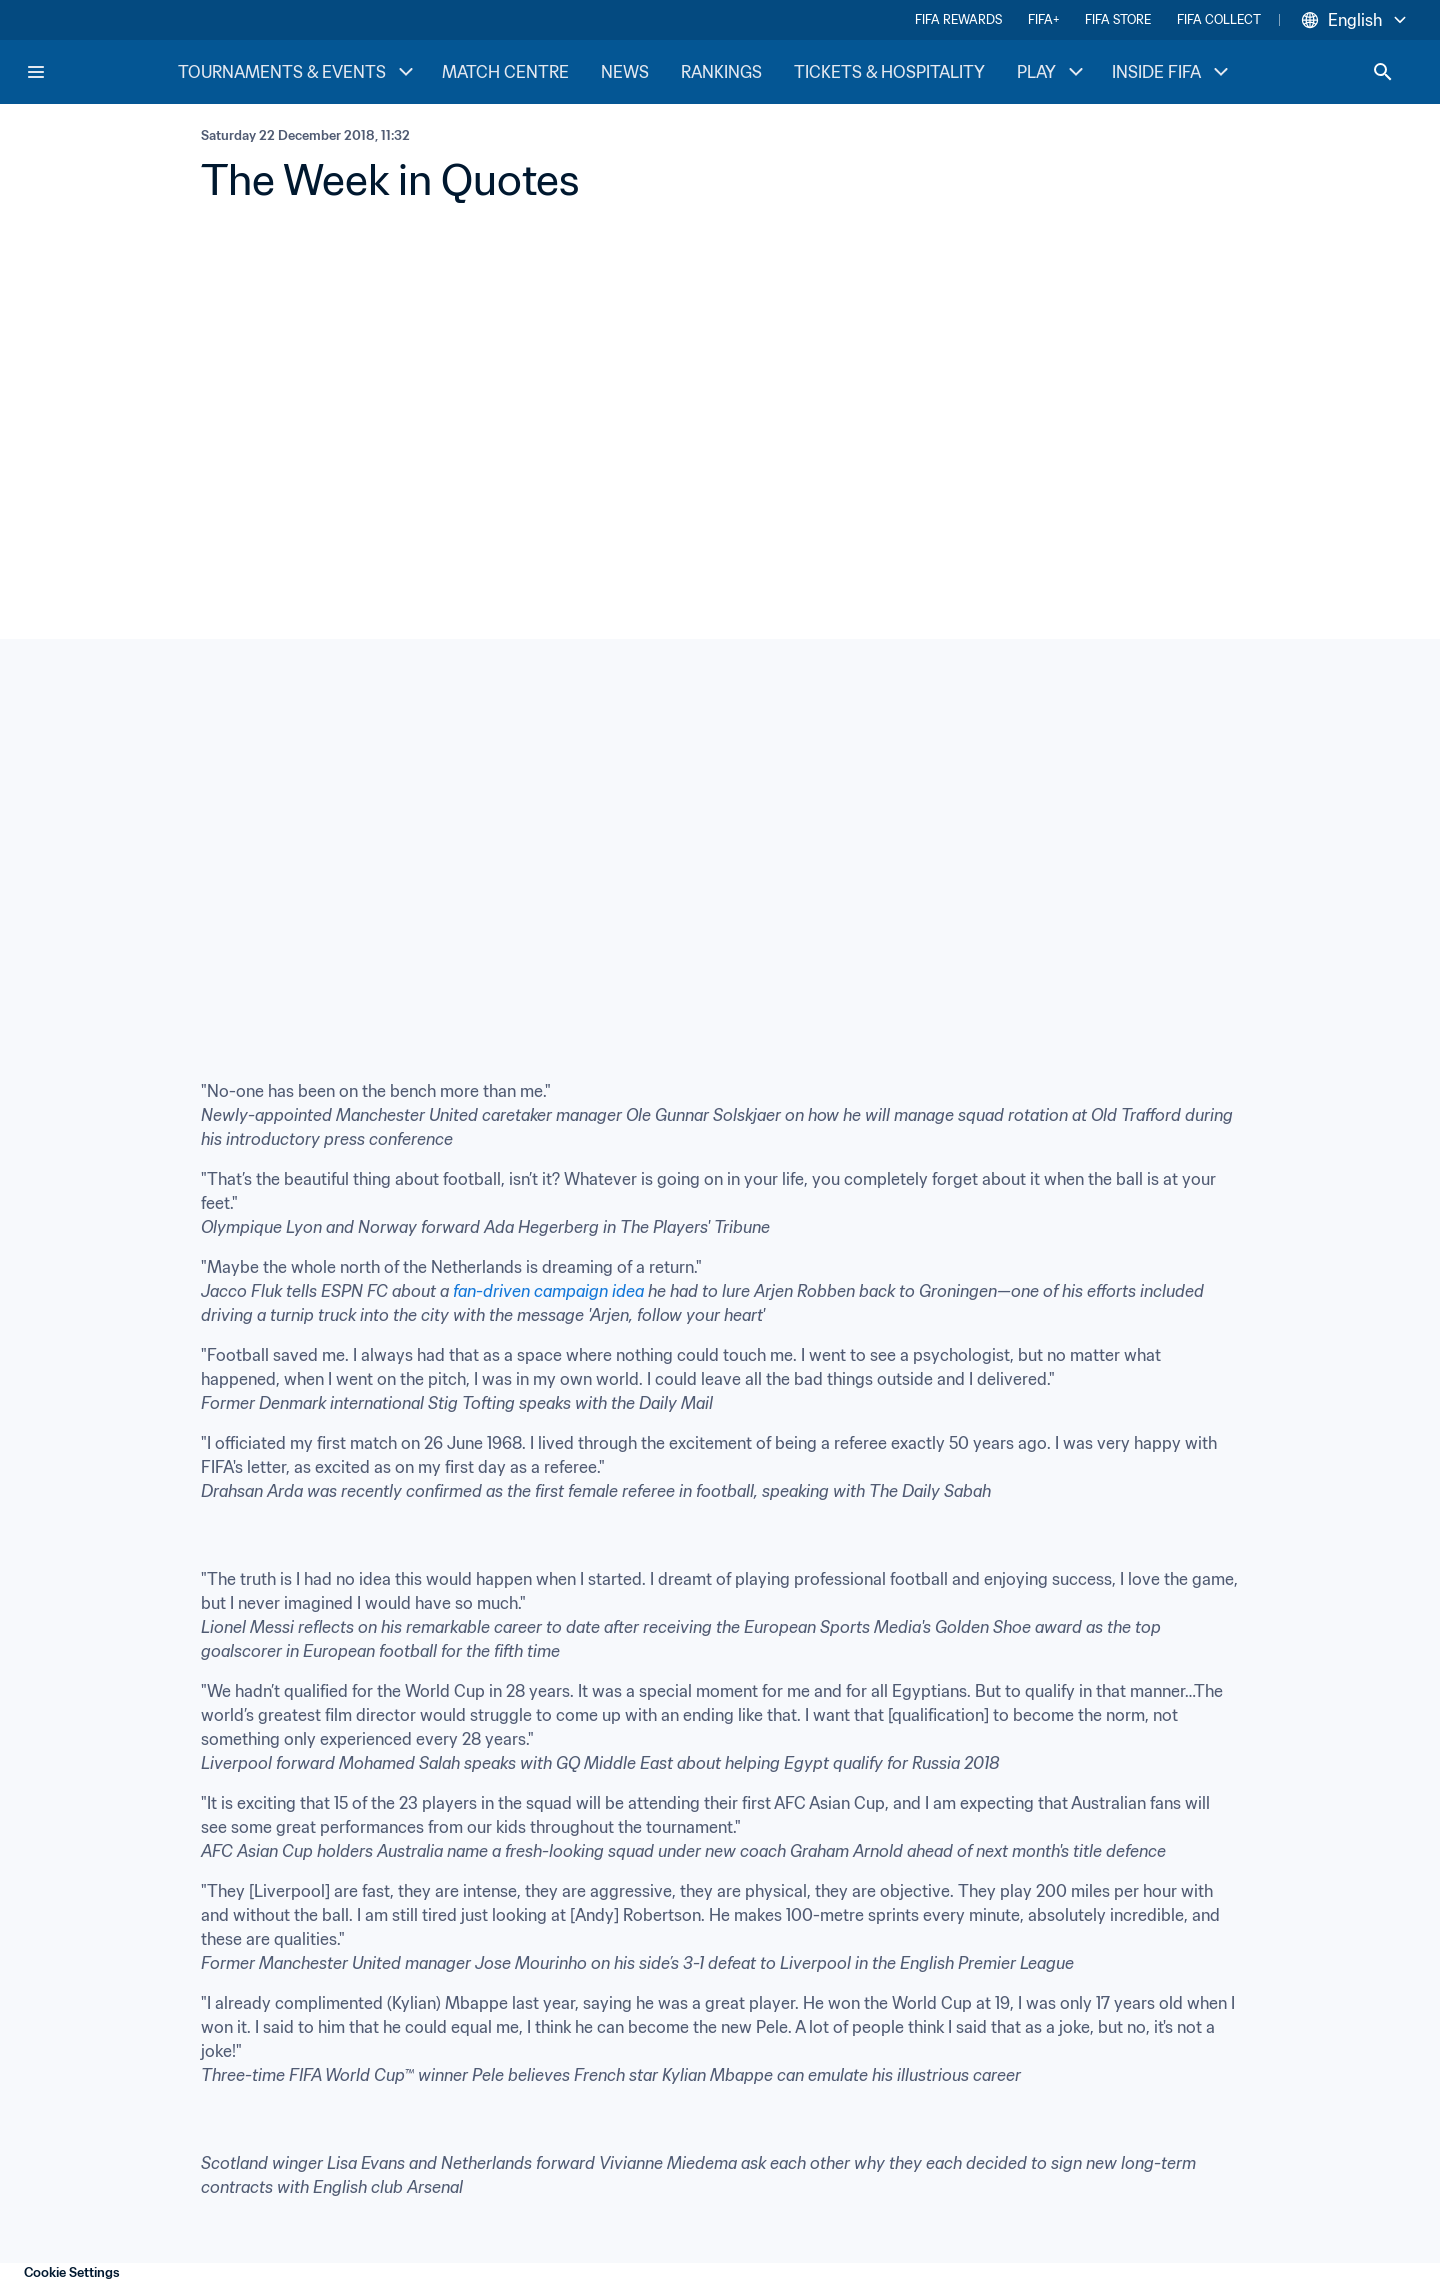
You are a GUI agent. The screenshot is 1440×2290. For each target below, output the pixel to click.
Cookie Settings (72, 2272)
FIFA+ (1043, 19)
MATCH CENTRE (505, 72)
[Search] (1383, 72)
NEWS (625, 72)
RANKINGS (721, 72)
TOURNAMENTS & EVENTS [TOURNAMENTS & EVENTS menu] (298, 72)
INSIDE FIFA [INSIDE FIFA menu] (1172, 72)
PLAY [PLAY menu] (1052, 72)
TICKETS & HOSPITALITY (889, 72)
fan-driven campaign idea (548, 1291)
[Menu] (36, 72)
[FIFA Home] (101, 72)
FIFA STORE (1118, 19)
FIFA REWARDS (958, 19)
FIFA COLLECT (1219, 19)
